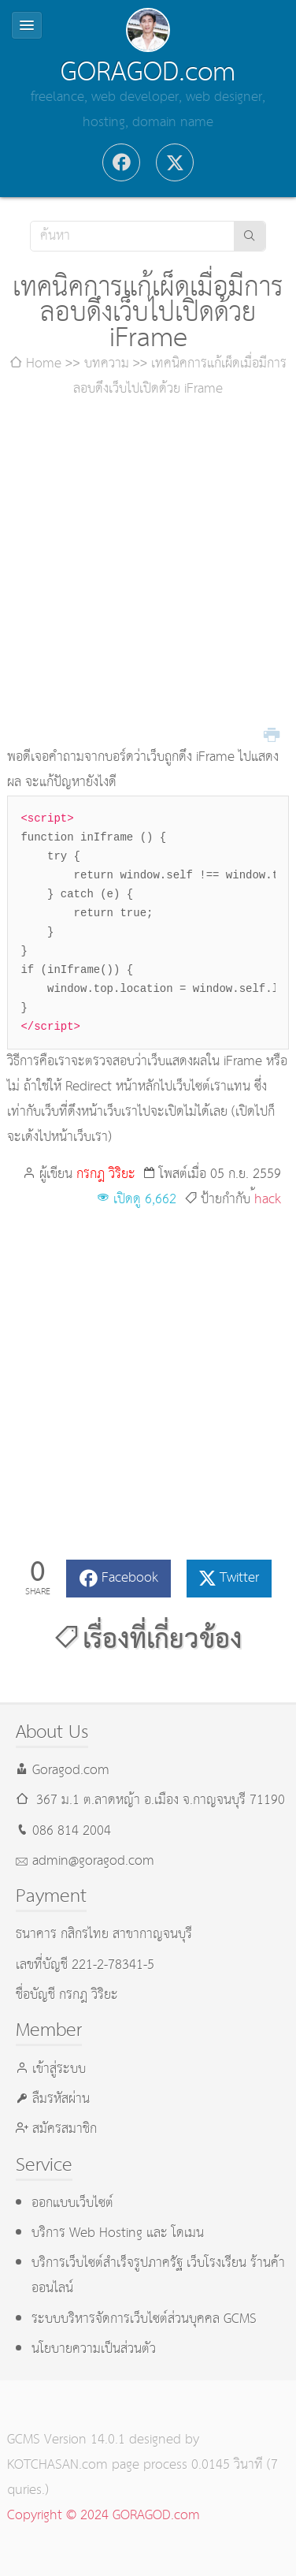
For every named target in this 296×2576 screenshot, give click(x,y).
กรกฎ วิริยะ (105, 1174)
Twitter (239, 1578)
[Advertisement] (147, 573)
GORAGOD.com (148, 72)
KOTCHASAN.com (57, 2465)
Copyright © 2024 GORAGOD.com (103, 2515)
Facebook (130, 1578)
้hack (267, 1199)
